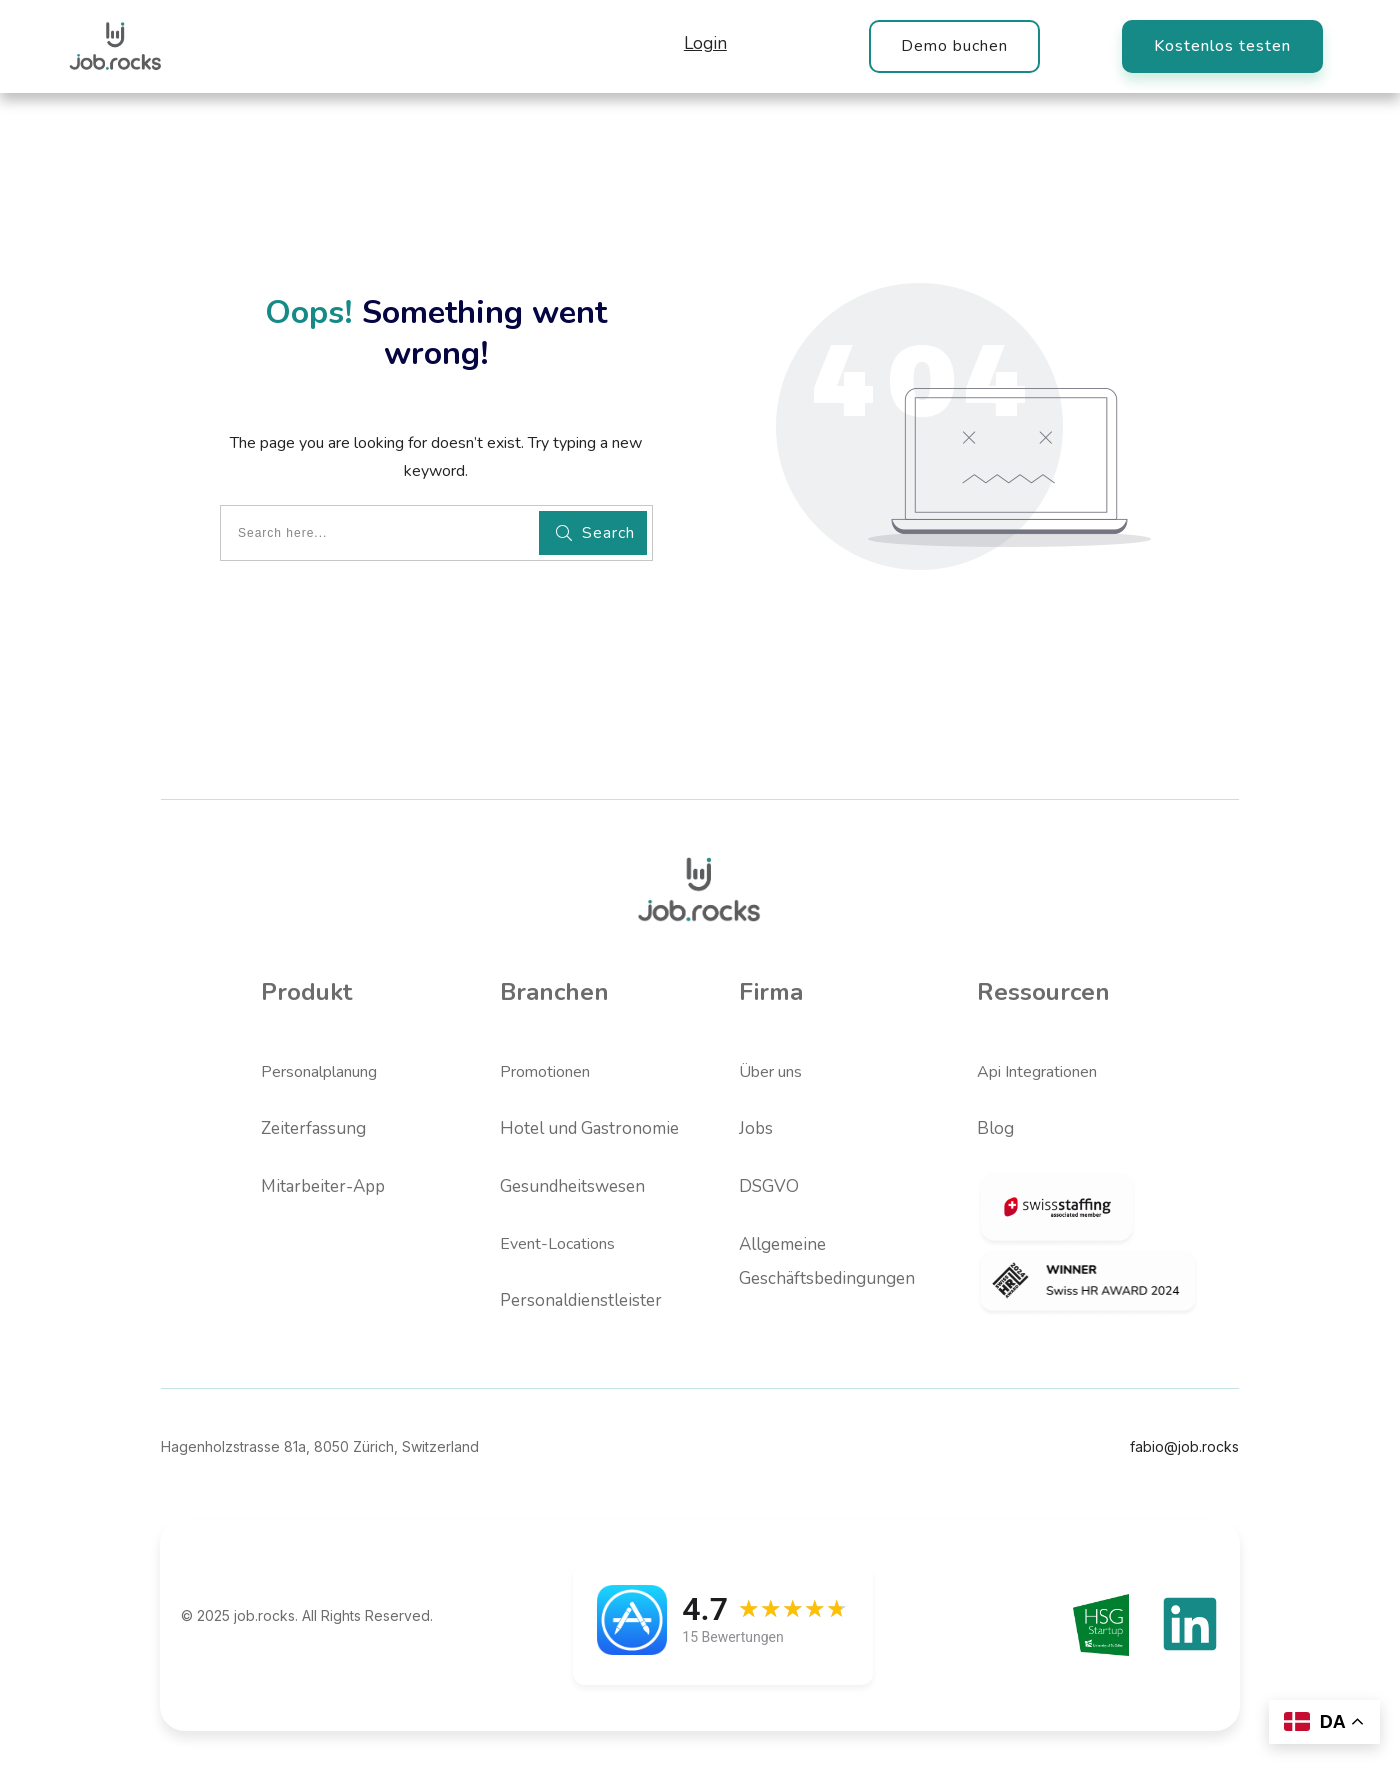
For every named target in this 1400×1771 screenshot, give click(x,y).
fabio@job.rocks (1184, 1446)
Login (705, 43)
